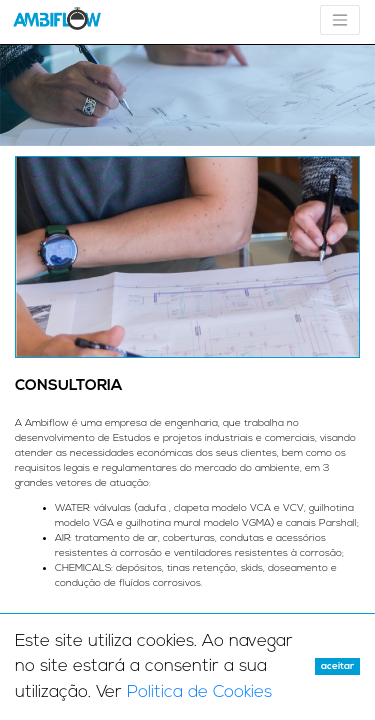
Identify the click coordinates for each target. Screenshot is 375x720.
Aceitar (337, 666)
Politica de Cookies (199, 692)
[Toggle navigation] (340, 20)
